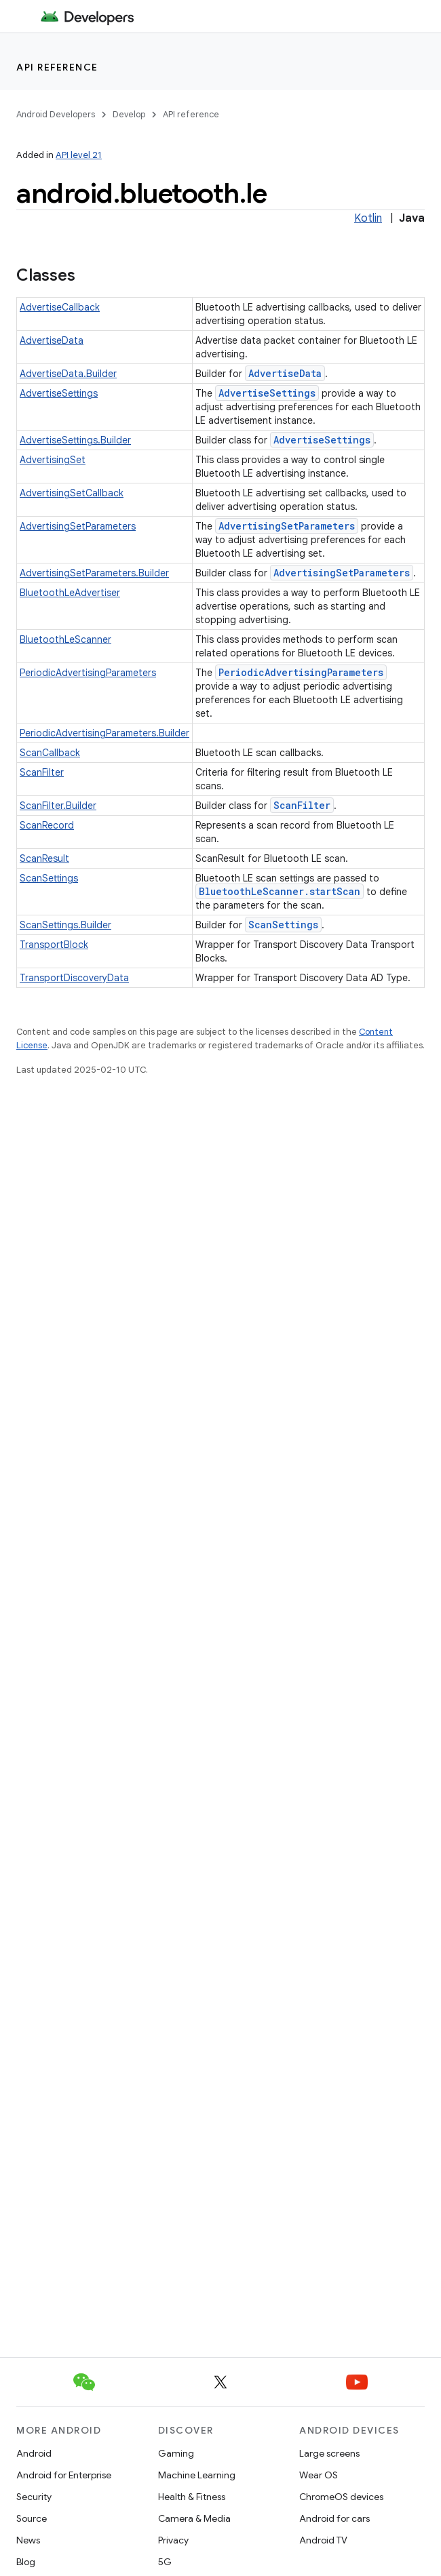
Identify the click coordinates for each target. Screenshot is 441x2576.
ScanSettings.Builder (65, 925)
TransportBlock (54, 944)
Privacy (173, 2540)
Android (34, 2453)
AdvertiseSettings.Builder (75, 440)
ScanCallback (50, 753)
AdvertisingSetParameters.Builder (94, 573)
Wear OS (318, 2475)
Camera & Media (194, 2518)
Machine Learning (196, 2475)
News (28, 2540)
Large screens (329, 2453)
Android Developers (55, 114)
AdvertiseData (51, 340)
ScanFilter (42, 772)
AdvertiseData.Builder (68, 374)
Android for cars (334, 2518)
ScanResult (44, 858)
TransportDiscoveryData (74, 978)
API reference (57, 67)
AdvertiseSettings (59, 393)
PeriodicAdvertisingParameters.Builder (104, 733)
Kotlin (368, 218)
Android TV (323, 2540)
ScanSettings (49, 878)
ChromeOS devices (341, 2497)
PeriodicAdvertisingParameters (88, 673)
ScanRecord (47, 825)
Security (34, 2497)
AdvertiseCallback (60, 307)
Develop (129, 114)
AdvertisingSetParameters (78, 526)
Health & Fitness (191, 2497)
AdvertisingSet (52, 460)
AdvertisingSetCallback (71, 493)
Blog (25, 2562)
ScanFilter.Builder (58, 805)
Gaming (176, 2453)
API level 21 (79, 155)
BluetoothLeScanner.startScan (279, 891)
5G (165, 2562)
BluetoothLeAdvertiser (70, 593)
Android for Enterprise (63, 2475)
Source (31, 2518)
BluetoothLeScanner (65, 639)
